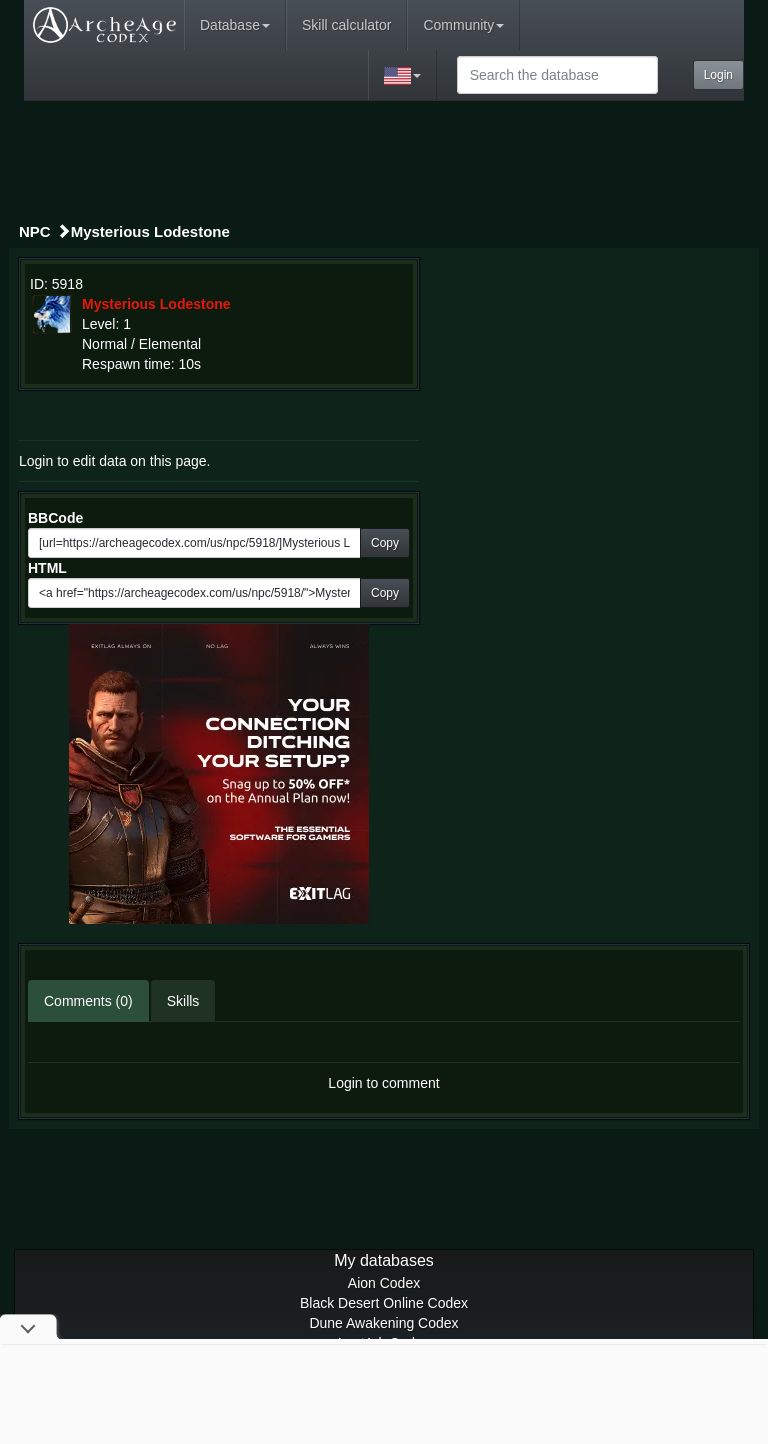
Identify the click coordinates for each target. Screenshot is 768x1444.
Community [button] (463, 25)
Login (718, 75)
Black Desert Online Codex (384, 1303)
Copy (385, 543)
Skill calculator (346, 25)
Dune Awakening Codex (383, 1323)
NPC (35, 231)
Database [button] (235, 25)
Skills (183, 1001)
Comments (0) (88, 1001)
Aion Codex (384, 1283)
